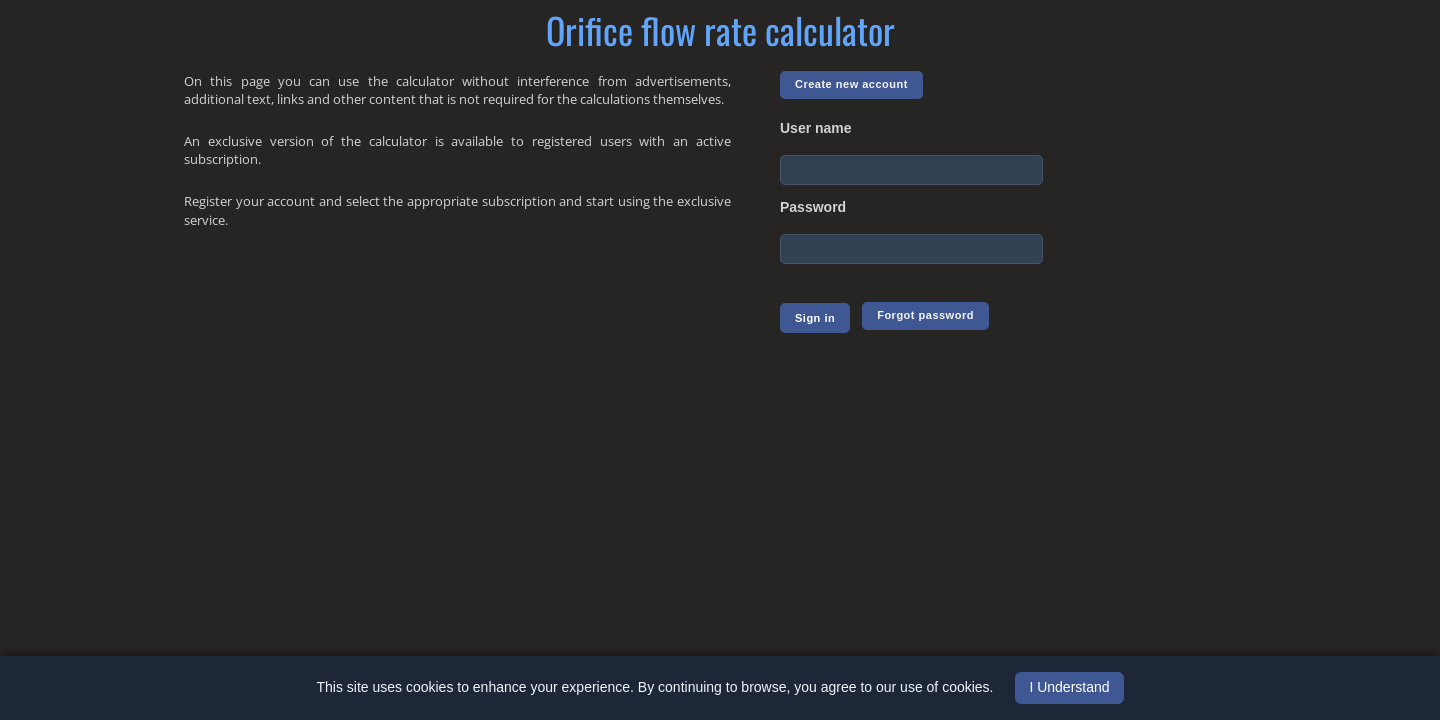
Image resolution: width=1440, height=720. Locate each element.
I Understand (1069, 687)
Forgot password (925, 315)
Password (813, 207)
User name (816, 128)
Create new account (851, 84)
